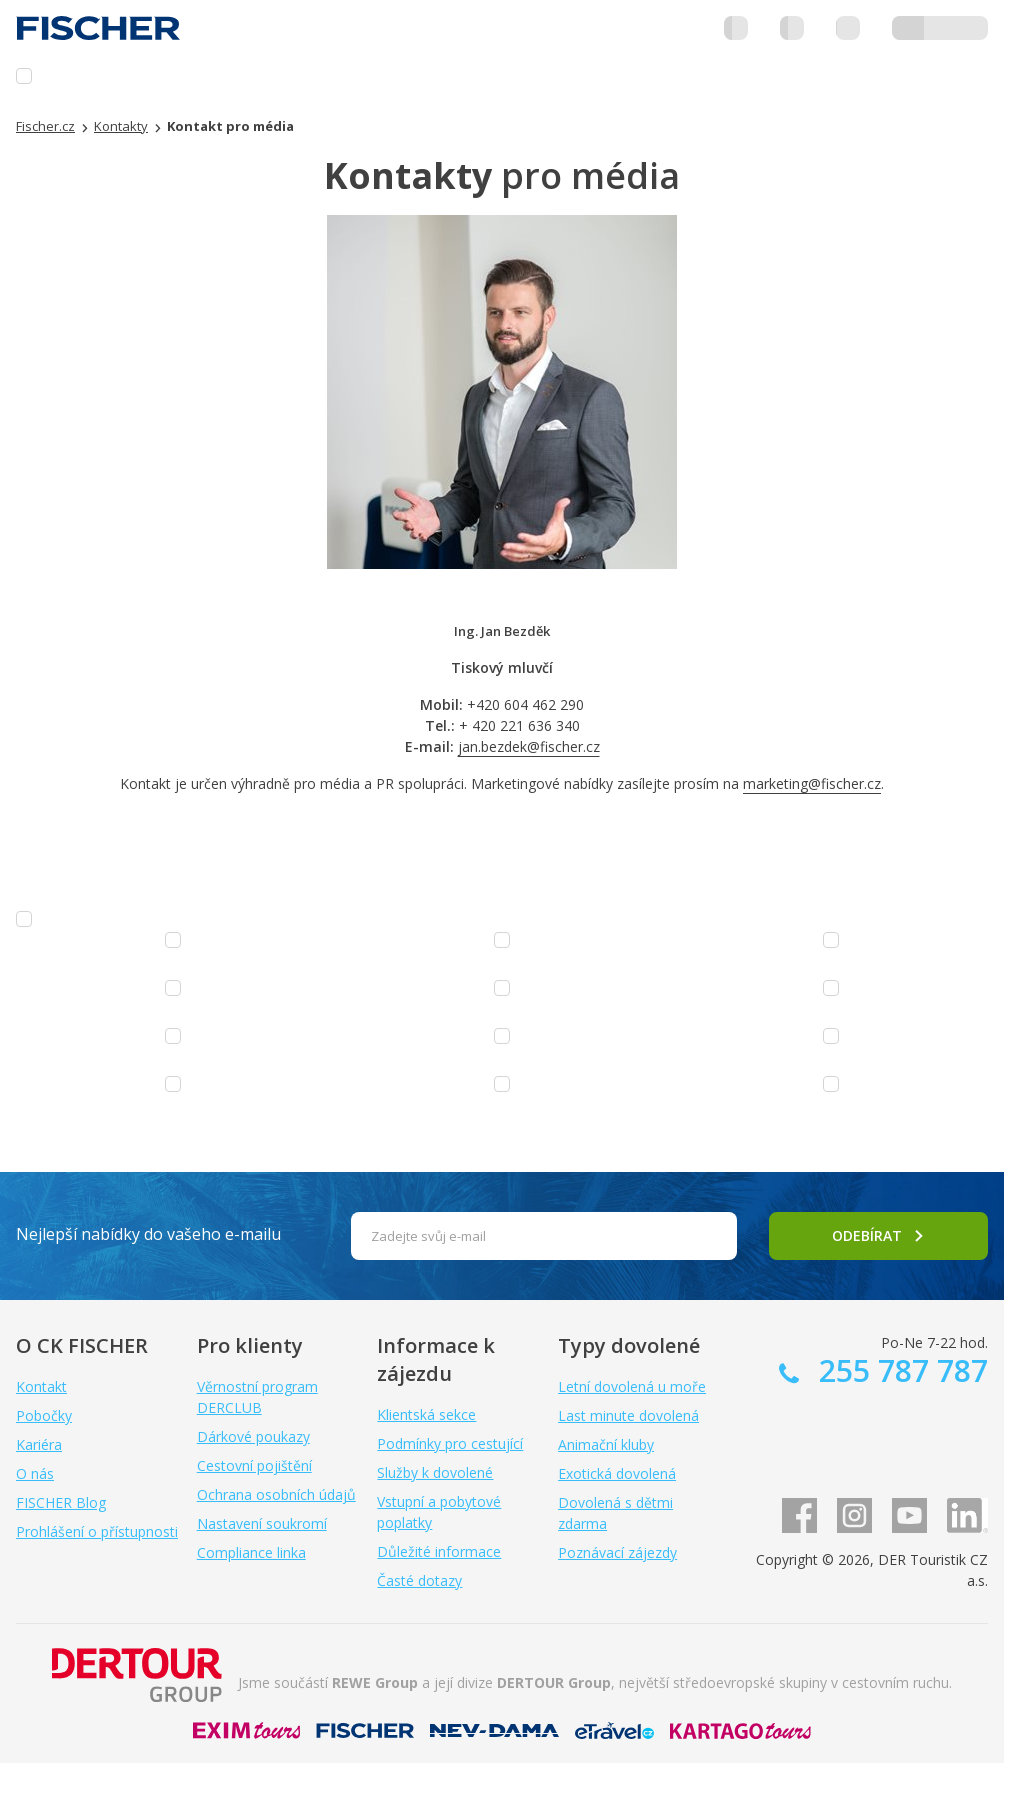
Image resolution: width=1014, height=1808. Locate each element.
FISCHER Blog (61, 1502)
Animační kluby (606, 1444)
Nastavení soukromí (262, 1523)
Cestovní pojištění (254, 1465)
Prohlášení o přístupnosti (97, 1531)
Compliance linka (251, 1552)
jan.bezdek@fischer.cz (529, 746)
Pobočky (44, 1415)
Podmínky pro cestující (450, 1443)
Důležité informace (439, 1551)
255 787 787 (899, 1370)
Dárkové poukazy (253, 1436)
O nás (35, 1473)
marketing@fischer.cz (812, 783)
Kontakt (41, 1386)
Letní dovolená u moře (632, 1386)
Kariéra (39, 1444)
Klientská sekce (426, 1414)
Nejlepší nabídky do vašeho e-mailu (148, 1234)
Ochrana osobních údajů (276, 1494)
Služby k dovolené (435, 1472)
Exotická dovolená (617, 1473)
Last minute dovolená (628, 1415)
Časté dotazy (419, 1580)
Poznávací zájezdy (617, 1552)
